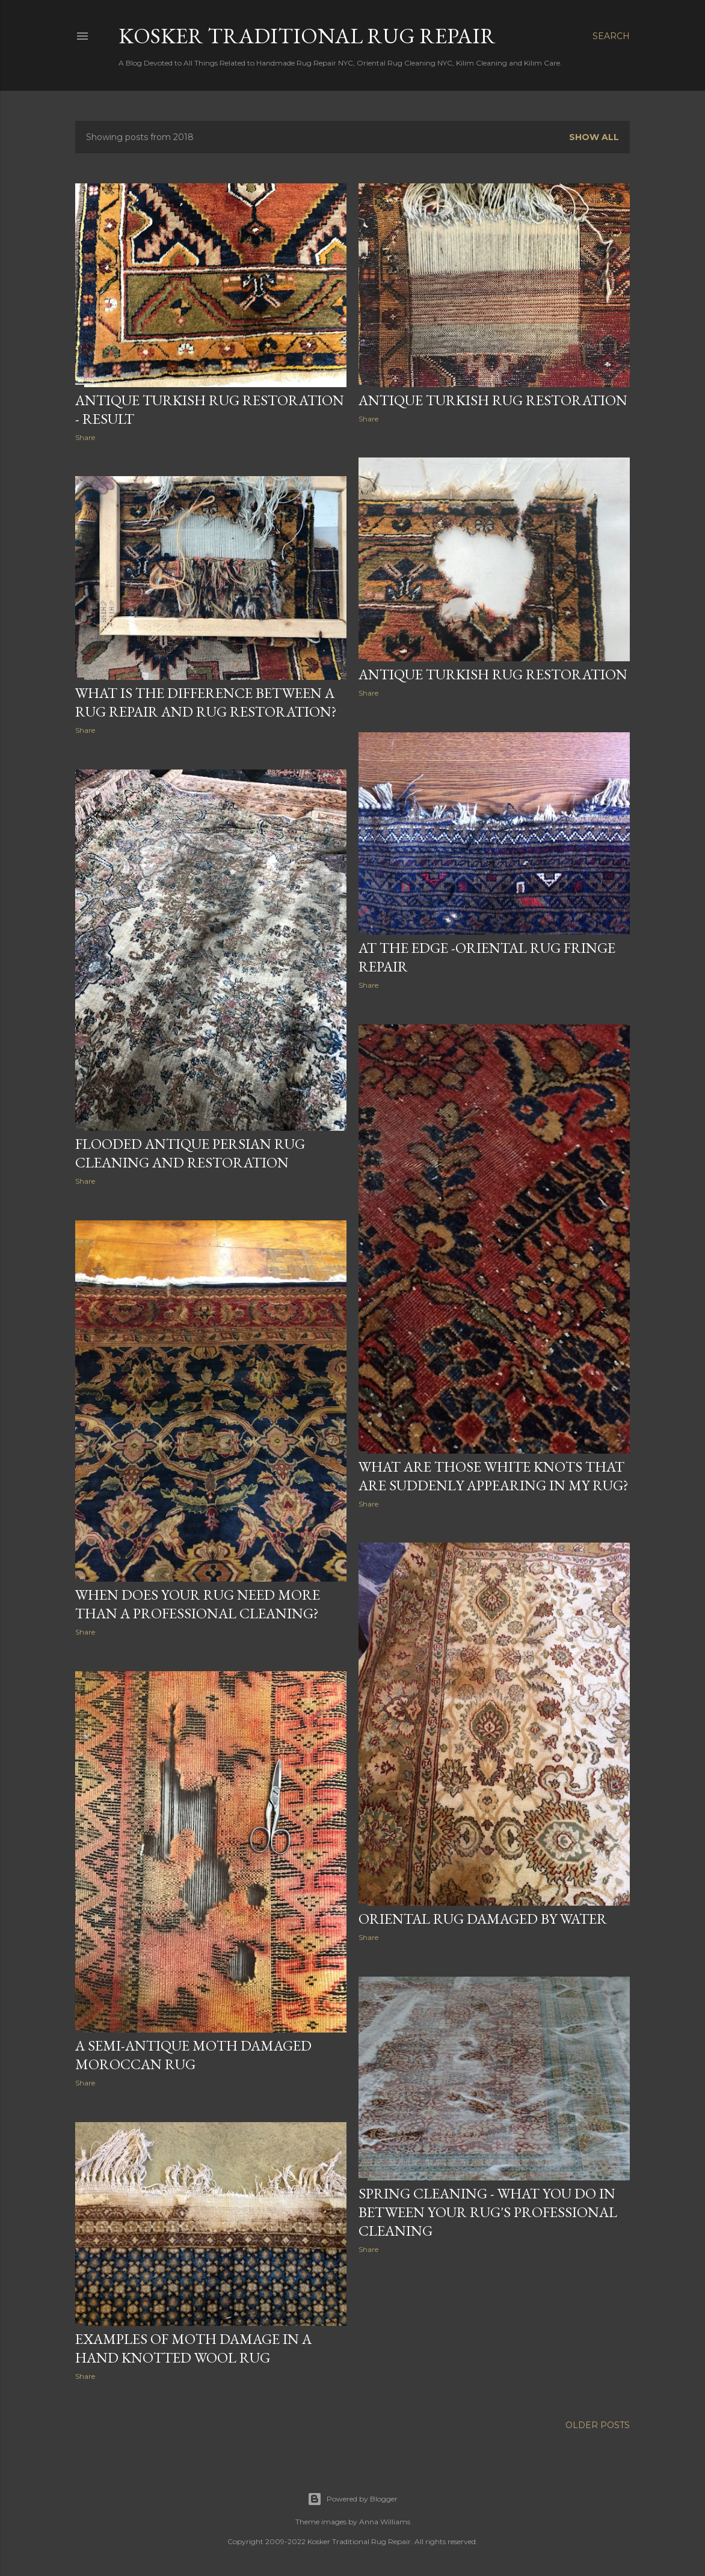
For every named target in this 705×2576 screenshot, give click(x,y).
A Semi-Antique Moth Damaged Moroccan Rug (193, 2054)
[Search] (611, 36)
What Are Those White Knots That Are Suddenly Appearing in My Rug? (494, 1476)
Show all (594, 137)
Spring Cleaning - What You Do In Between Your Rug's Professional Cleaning (488, 2212)
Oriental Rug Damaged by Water (483, 1918)
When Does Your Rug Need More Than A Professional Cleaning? (197, 1604)
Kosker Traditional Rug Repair (307, 36)
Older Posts (597, 2425)
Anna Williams (384, 2521)
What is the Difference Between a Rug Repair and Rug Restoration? (206, 702)
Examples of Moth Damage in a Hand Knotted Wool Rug (193, 2348)
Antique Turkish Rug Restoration (493, 400)
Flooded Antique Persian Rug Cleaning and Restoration (190, 1153)
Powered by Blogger (352, 2499)
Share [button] (85, 437)
